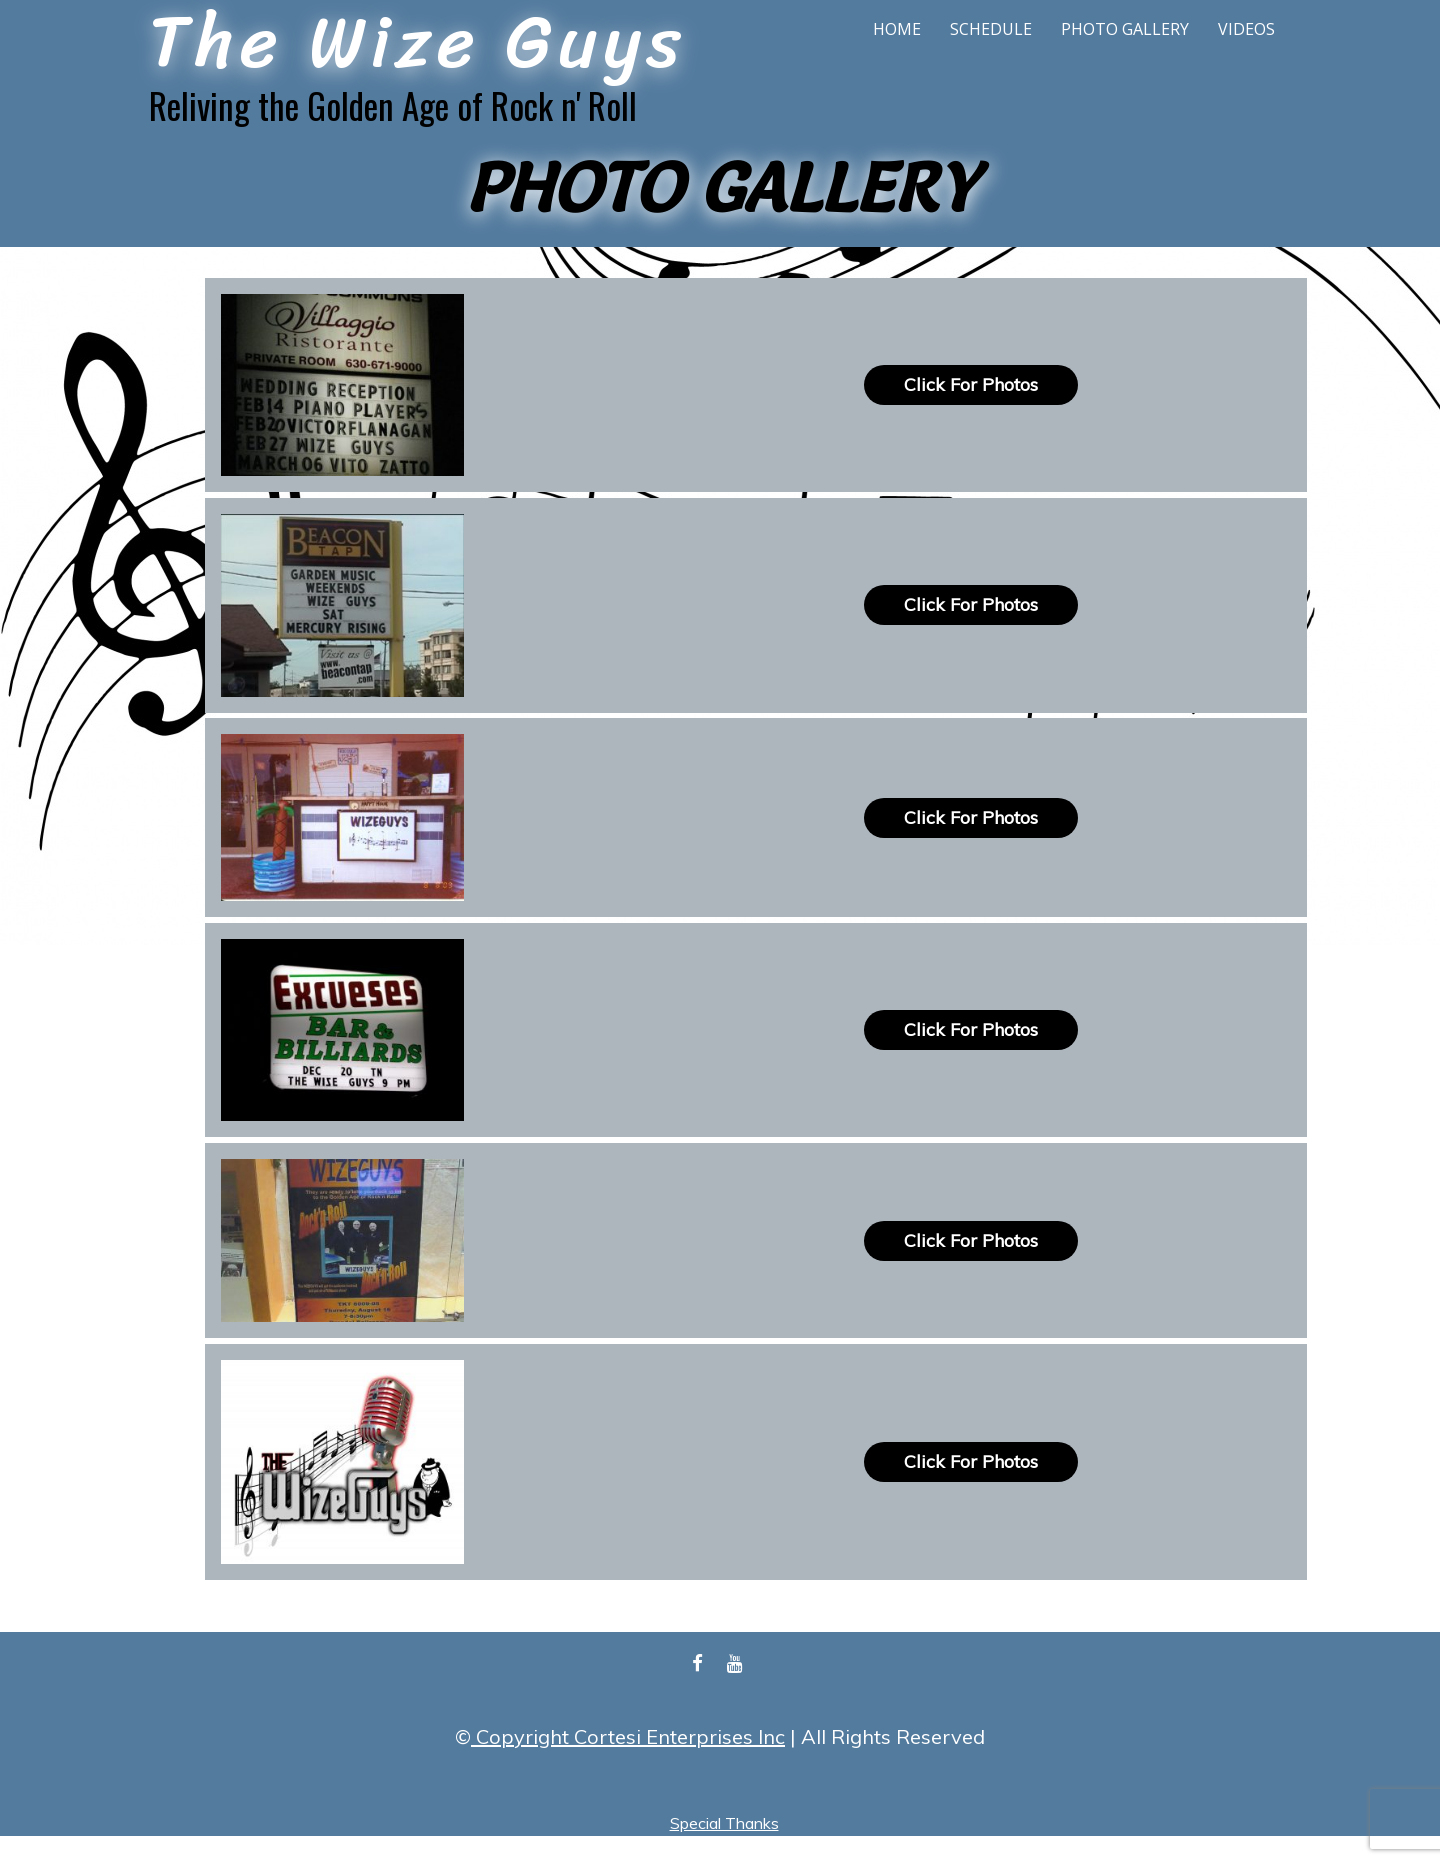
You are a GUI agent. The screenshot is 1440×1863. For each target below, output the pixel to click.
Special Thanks (724, 1823)
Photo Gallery (1125, 29)
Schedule (991, 29)
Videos (1246, 29)
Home (897, 29)
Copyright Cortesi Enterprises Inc (628, 1736)
